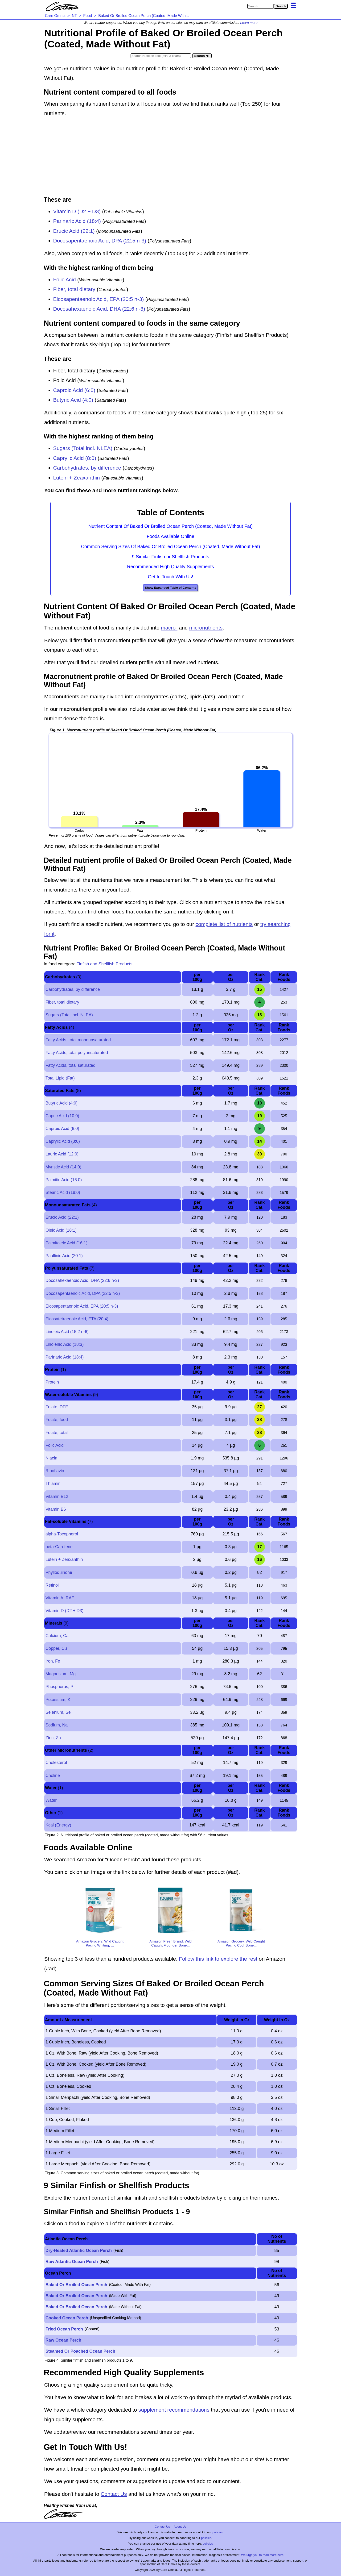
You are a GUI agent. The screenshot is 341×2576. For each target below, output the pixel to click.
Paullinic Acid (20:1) (64, 1255)
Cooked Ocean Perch (66, 2318)
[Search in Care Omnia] (260, 6)
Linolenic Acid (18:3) (64, 1344)
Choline (52, 1775)
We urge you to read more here (262, 2555)
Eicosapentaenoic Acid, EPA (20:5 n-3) (98, 299)
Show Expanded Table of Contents (170, 587)
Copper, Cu (56, 1648)
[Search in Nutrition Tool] (161, 55)
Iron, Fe (52, 1661)
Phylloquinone (58, 1572)
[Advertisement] (170, 157)
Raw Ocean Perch (63, 2340)
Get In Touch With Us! (170, 576)
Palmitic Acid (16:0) (63, 1179)
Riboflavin (54, 1470)
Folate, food (56, 1419)
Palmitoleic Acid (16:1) (66, 1243)
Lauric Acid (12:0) (61, 1154)
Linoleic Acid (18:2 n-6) (67, 1331)
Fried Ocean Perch (64, 2329)
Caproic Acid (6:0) (74, 390)
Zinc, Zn (53, 1737)
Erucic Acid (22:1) (74, 231)
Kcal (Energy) (58, 1825)
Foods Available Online (170, 536)
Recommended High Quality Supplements (170, 566)
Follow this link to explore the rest (218, 1959)
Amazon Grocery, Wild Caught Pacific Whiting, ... (99, 1943)
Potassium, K (57, 1699)
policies (217, 2532)
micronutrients (205, 628)
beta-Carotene (59, 1546)
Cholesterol (56, 1762)
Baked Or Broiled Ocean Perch (76, 2284)
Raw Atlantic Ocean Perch (71, 2261)
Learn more (249, 23)
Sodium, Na (56, 1725)
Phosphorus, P (59, 1686)
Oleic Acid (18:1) (61, 1230)
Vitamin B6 (55, 1509)
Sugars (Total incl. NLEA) (82, 448)
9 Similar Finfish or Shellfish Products (170, 556)
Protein (52, 1382)
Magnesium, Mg (60, 1673)
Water (51, 1800)
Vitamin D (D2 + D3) (77, 211)
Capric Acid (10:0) (62, 1115)
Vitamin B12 (56, 1496)
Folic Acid (64, 280)
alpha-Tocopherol (61, 1534)
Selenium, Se (58, 1712)
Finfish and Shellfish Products (104, 964)
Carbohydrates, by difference (87, 468)
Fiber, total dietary (74, 289)
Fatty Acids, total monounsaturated (78, 1040)
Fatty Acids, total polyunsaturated (76, 1052)
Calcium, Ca (57, 1635)
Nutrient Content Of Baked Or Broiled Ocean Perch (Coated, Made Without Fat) (170, 526)
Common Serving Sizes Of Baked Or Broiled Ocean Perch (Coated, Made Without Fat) (170, 546)
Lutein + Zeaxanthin (76, 478)
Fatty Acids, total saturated (70, 1065)
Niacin (51, 1458)
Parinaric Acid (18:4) (77, 221)
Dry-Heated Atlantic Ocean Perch (78, 2250)
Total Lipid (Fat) (60, 1078)
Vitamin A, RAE (59, 1598)
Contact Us (114, 2494)
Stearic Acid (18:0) (62, 1192)
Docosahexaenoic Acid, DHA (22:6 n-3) (99, 309)
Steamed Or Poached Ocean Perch (80, 2351)
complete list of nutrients (224, 924)
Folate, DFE (56, 1407)
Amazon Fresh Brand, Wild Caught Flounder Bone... (170, 1943)
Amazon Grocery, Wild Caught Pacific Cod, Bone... (241, 1943)
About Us (180, 2526)
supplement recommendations (173, 2410)
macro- (169, 628)
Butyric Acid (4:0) (73, 400)
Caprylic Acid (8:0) (74, 458)
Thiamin (53, 1483)
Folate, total (56, 1432)
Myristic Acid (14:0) (63, 1167)
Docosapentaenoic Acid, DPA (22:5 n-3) (99, 241)
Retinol (52, 1585)
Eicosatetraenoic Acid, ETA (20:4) (76, 1319)
